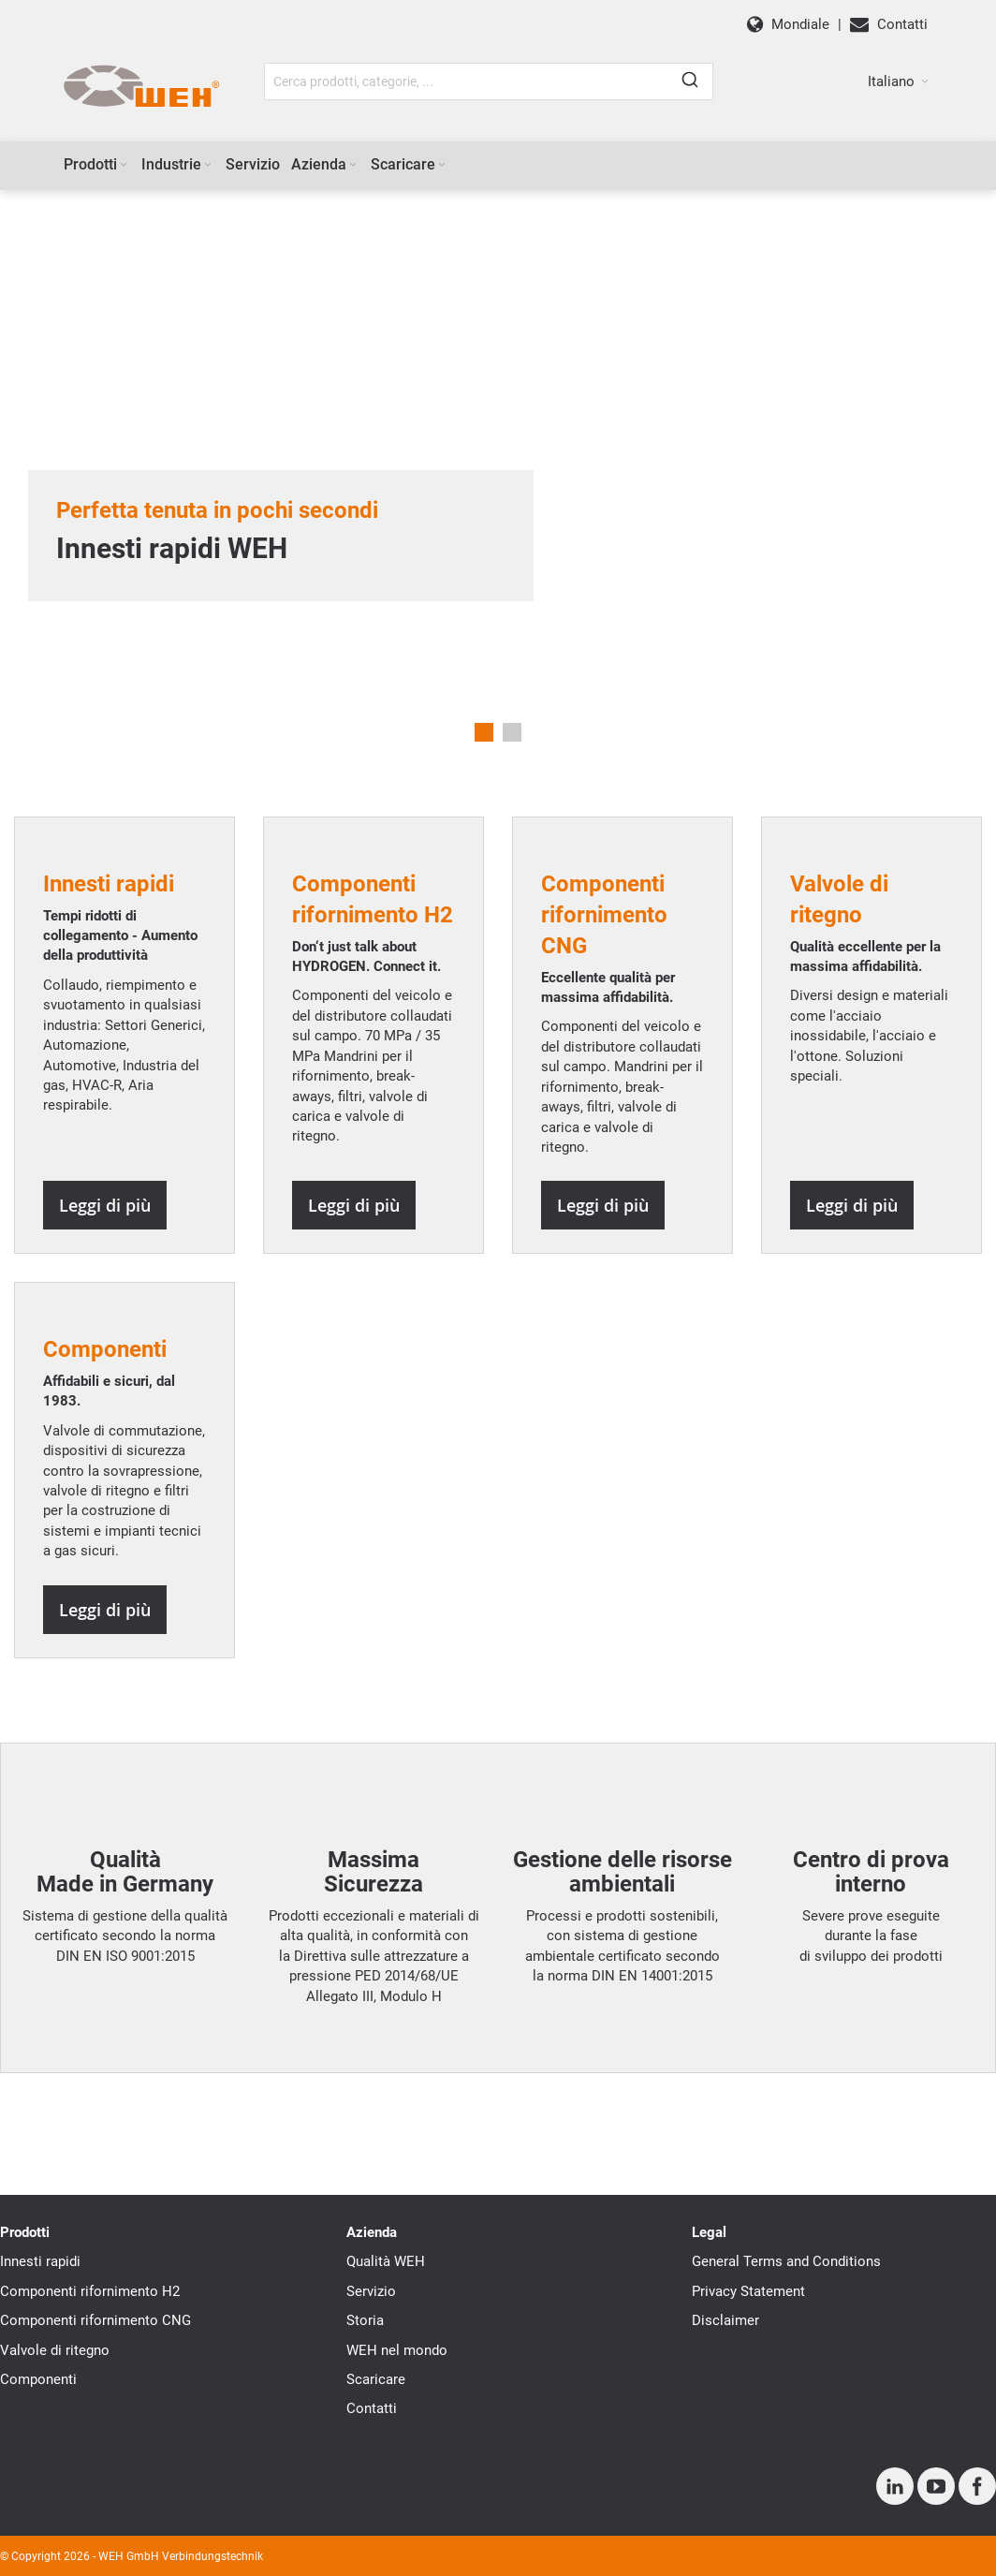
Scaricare (375, 2379)
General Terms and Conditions (786, 2261)
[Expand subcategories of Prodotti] (123, 165)
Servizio (371, 2291)
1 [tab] (484, 732)
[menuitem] (97, 164)
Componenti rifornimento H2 (90, 2291)
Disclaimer (725, 2320)
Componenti (38, 2379)
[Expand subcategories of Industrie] (207, 165)
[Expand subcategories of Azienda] (352, 165)
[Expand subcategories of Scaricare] (441, 165)
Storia (365, 2320)
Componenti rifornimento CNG (95, 2320)
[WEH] (141, 87)
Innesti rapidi (40, 2261)
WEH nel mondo (396, 2350)
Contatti (371, 2408)
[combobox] (488, 81)
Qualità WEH (385, 2261)
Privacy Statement (748, 2291)
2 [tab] (512, 732)
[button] (898, 81)
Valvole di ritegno (55, 2350)
